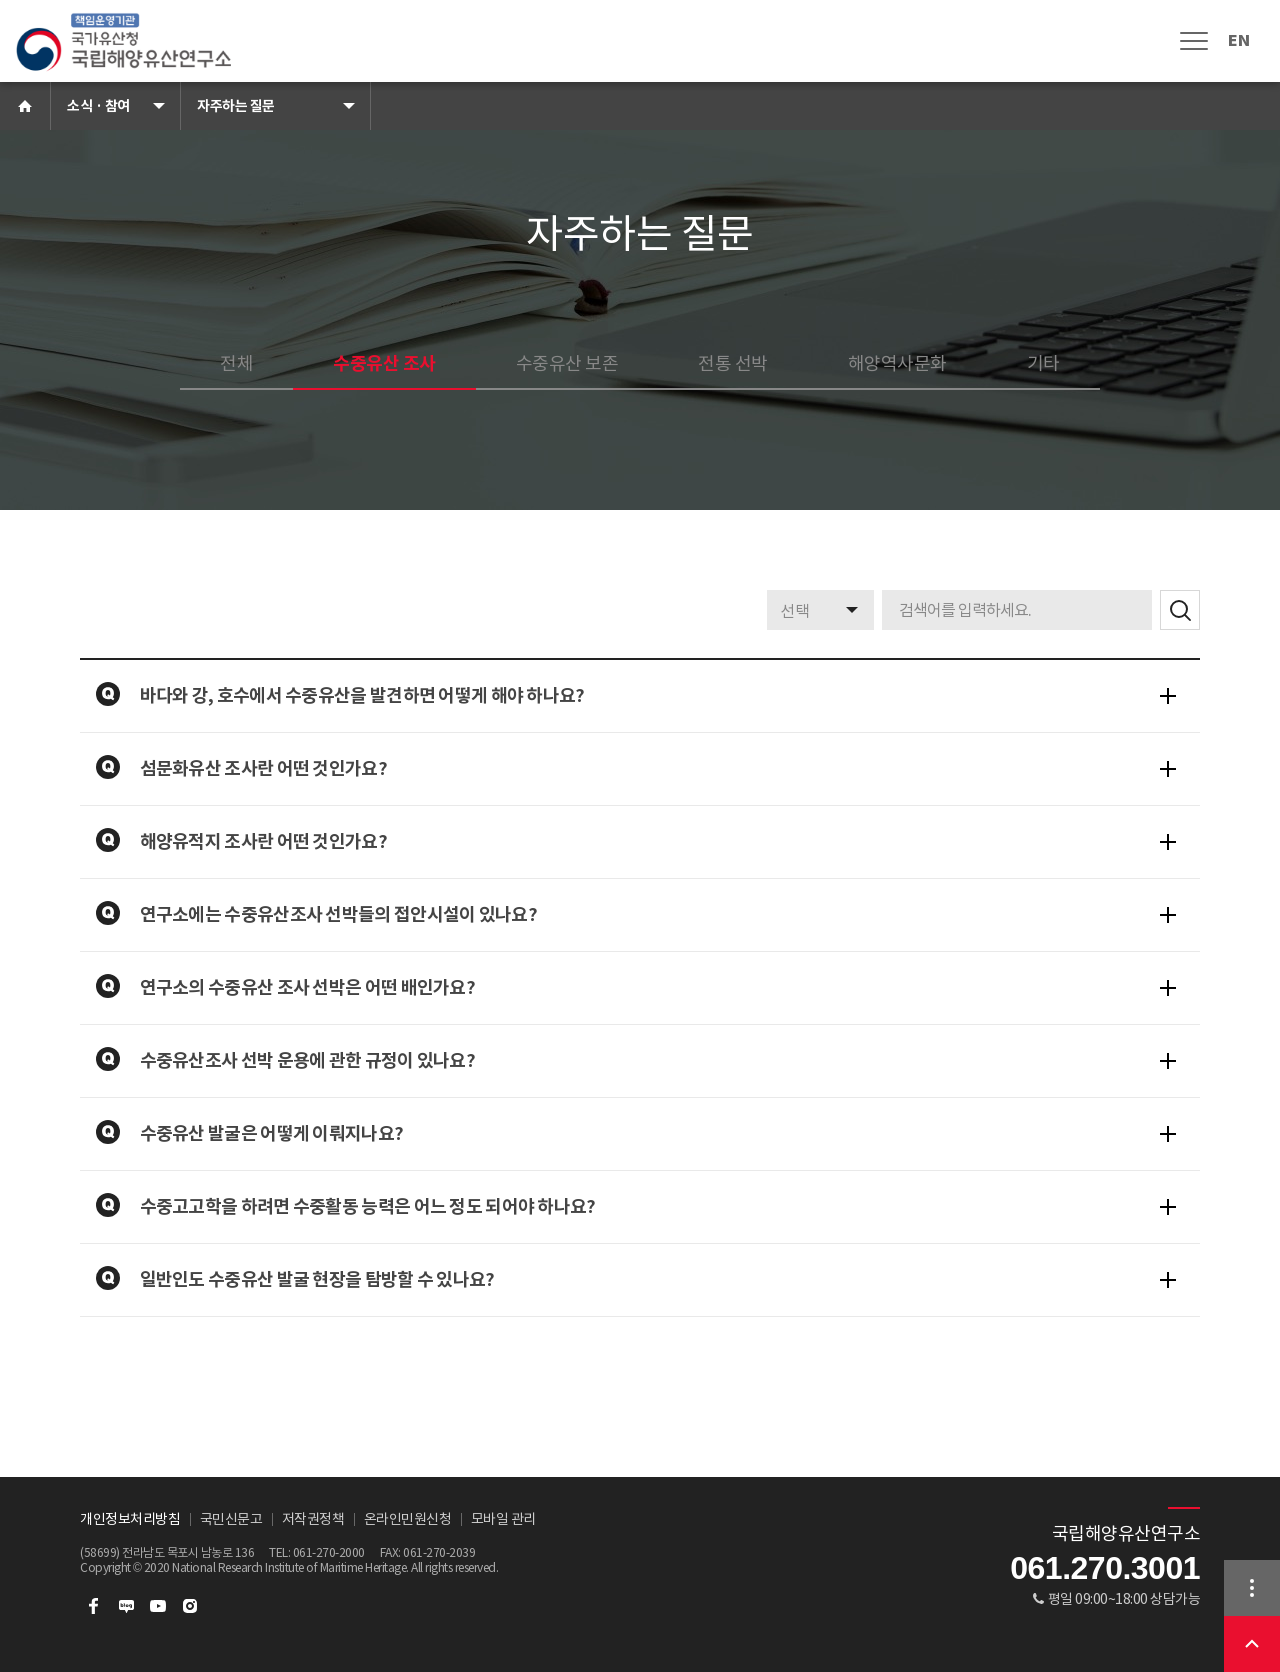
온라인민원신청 (408, 1519)
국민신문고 (231, 1519)
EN (1238, 40)
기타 (1043, 363)
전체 (236, 363)
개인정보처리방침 (130, 1519)
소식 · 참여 (98, 106)
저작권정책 (313, 1519)
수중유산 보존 (567, 363)
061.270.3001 (1105, 1568)
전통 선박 (733, 363)
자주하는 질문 (236, 106)
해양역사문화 (897, 363)
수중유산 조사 (384, 363)
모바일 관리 (503, 1519)
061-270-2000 (329, 1552)
